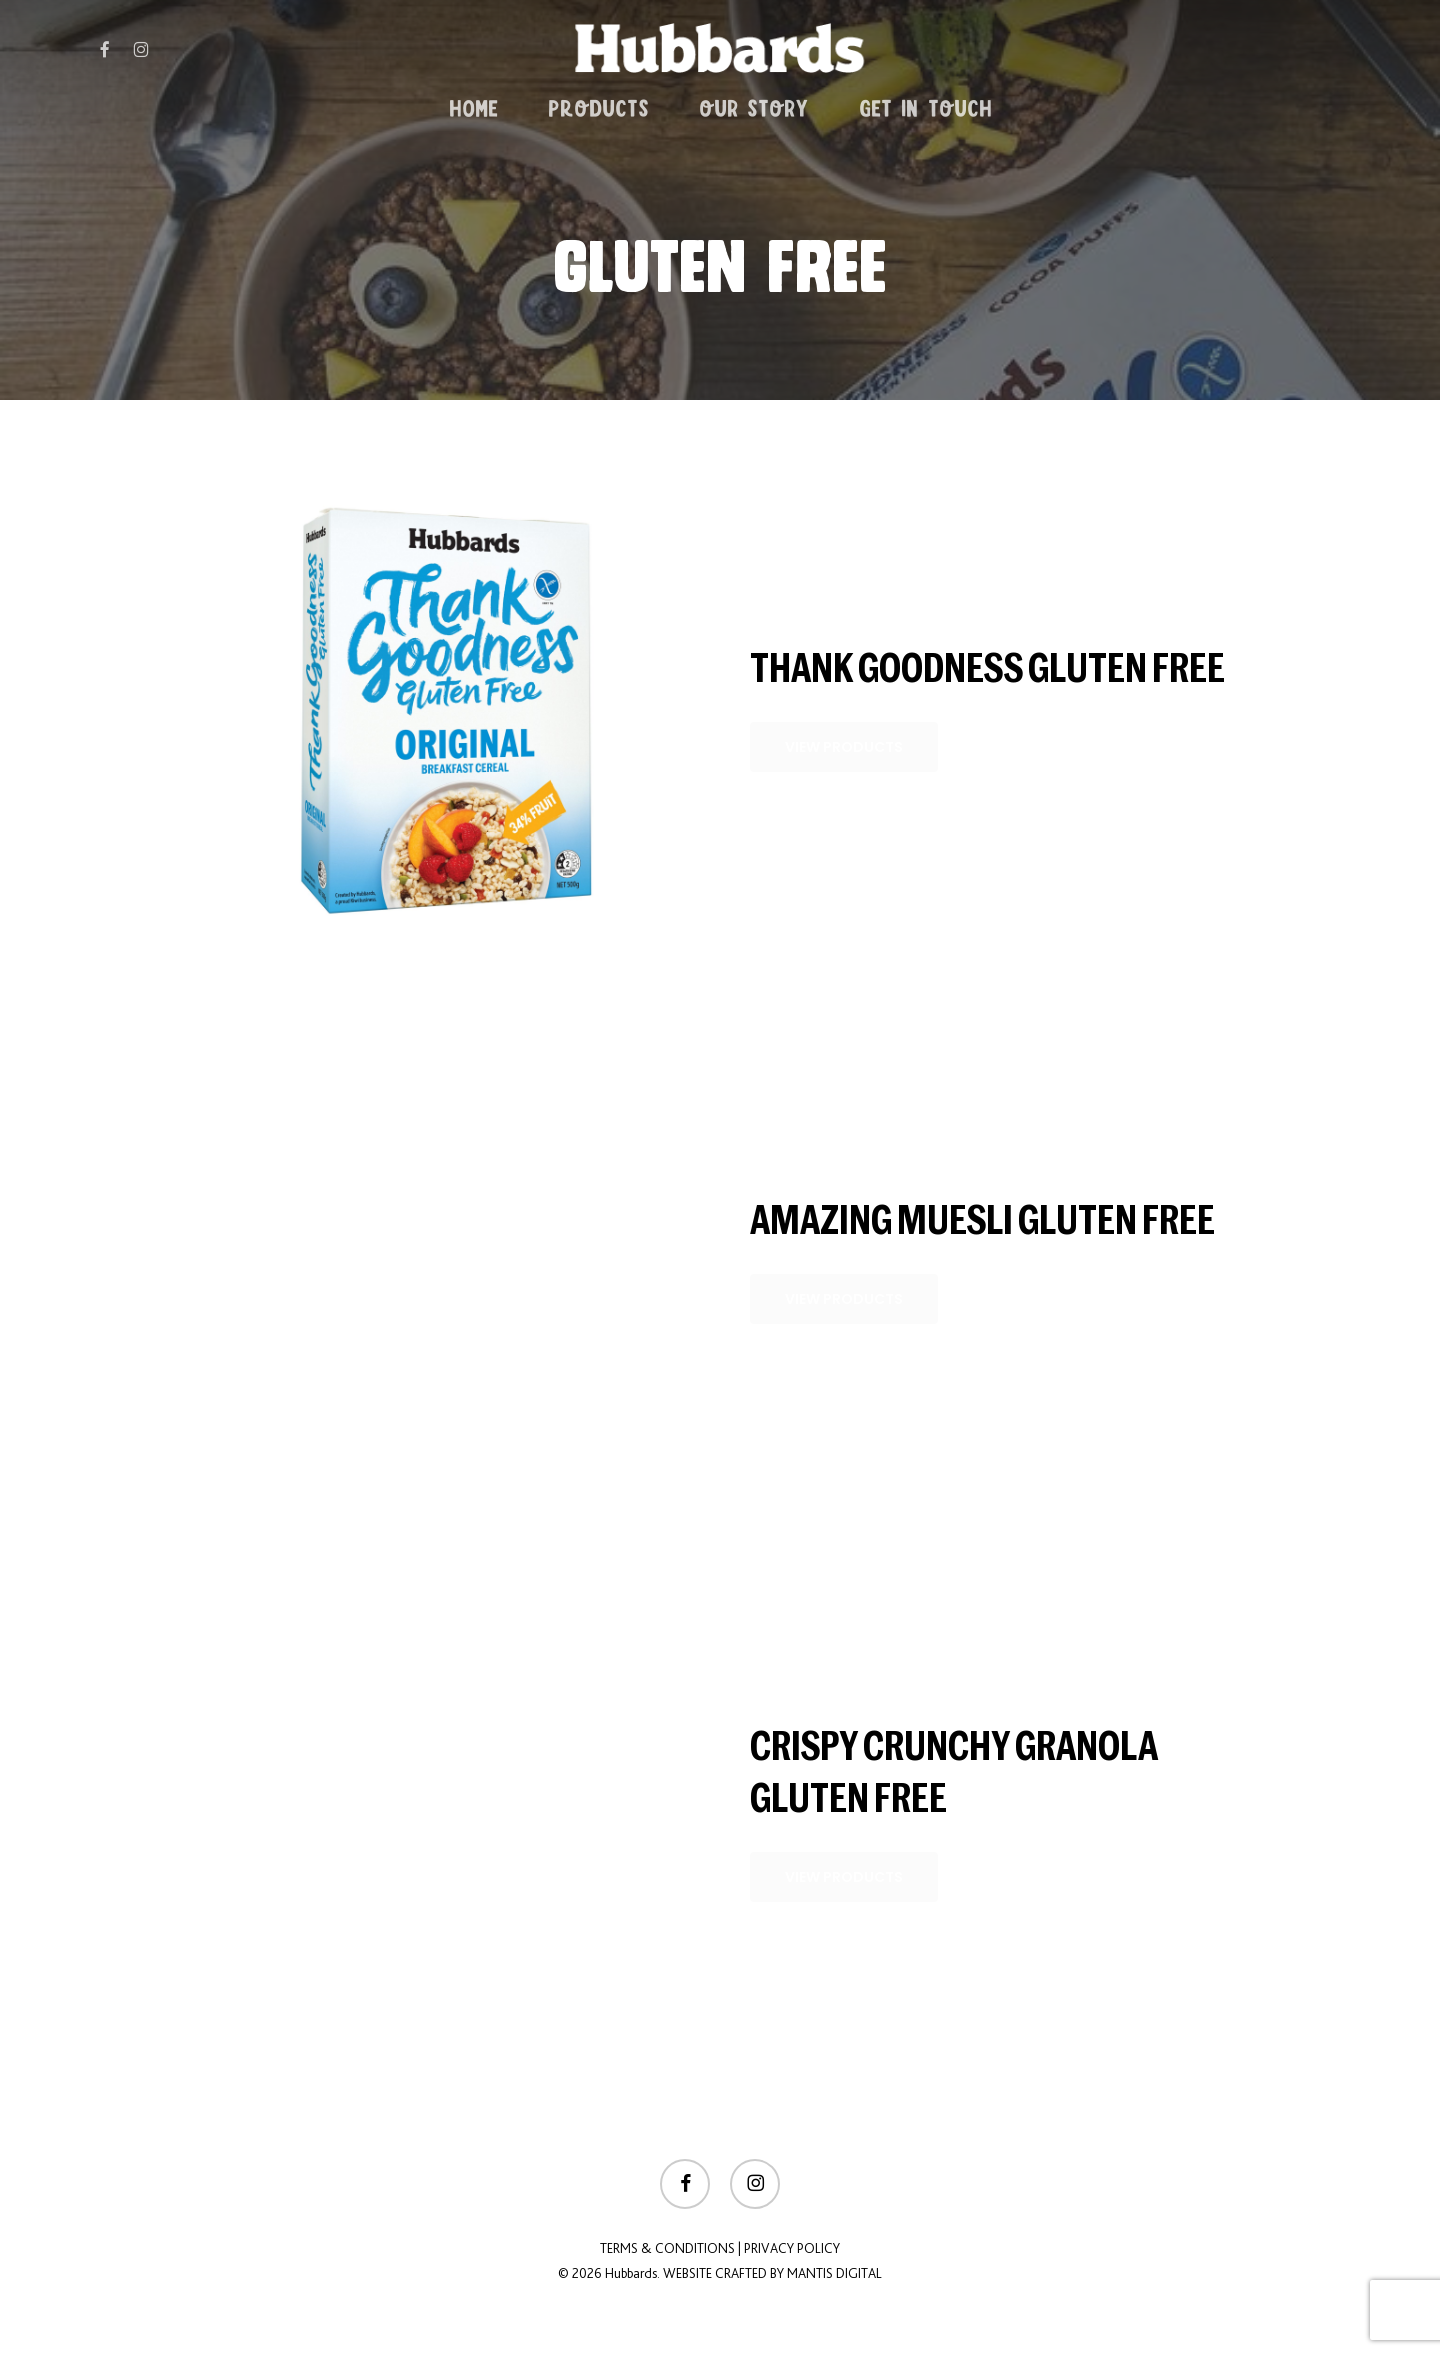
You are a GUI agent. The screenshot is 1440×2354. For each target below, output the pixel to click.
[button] (844, 747)
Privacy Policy (792, 2248)
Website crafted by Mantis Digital (772, 2273)
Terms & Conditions (667, 2248)
